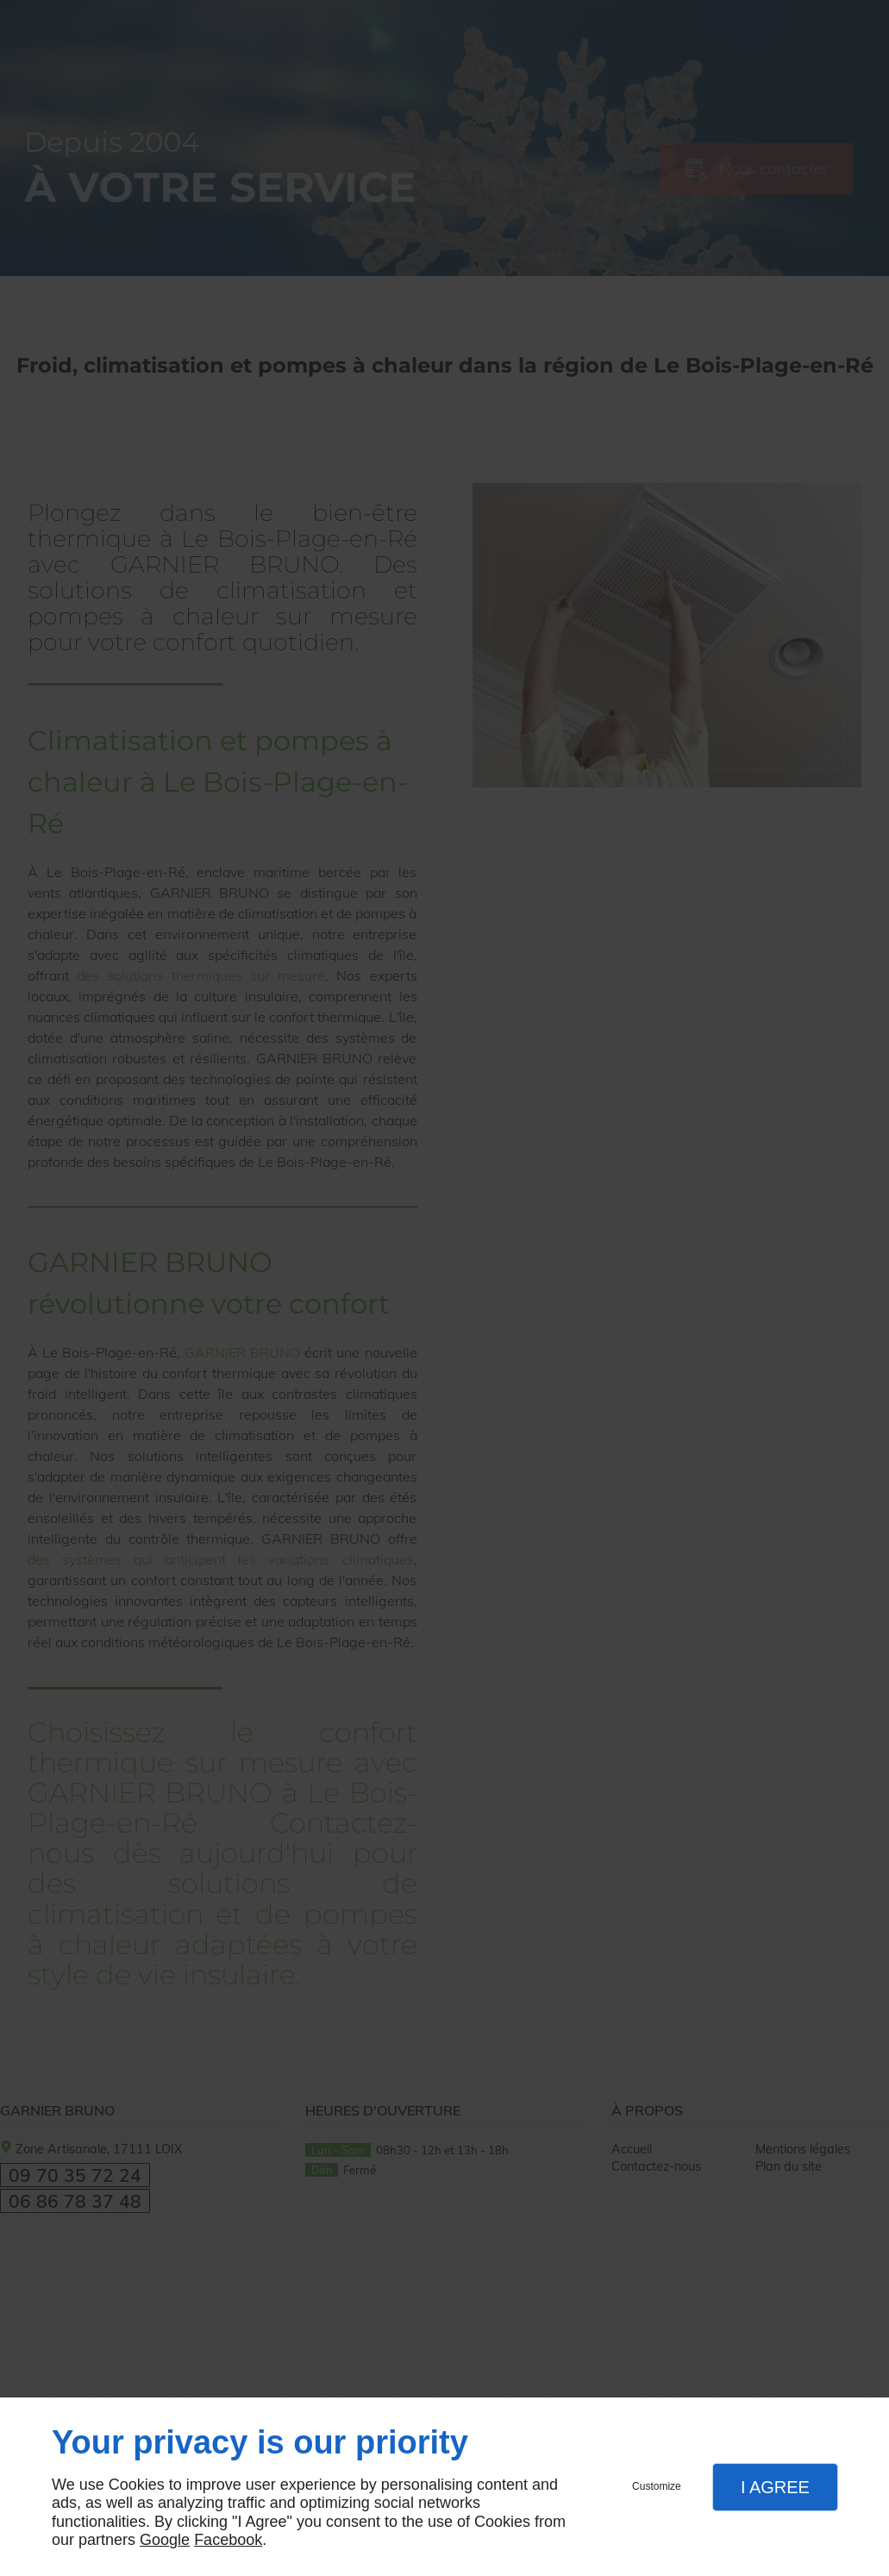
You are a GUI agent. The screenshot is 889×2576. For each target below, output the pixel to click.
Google (165, 2539)
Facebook (228, 2539)
